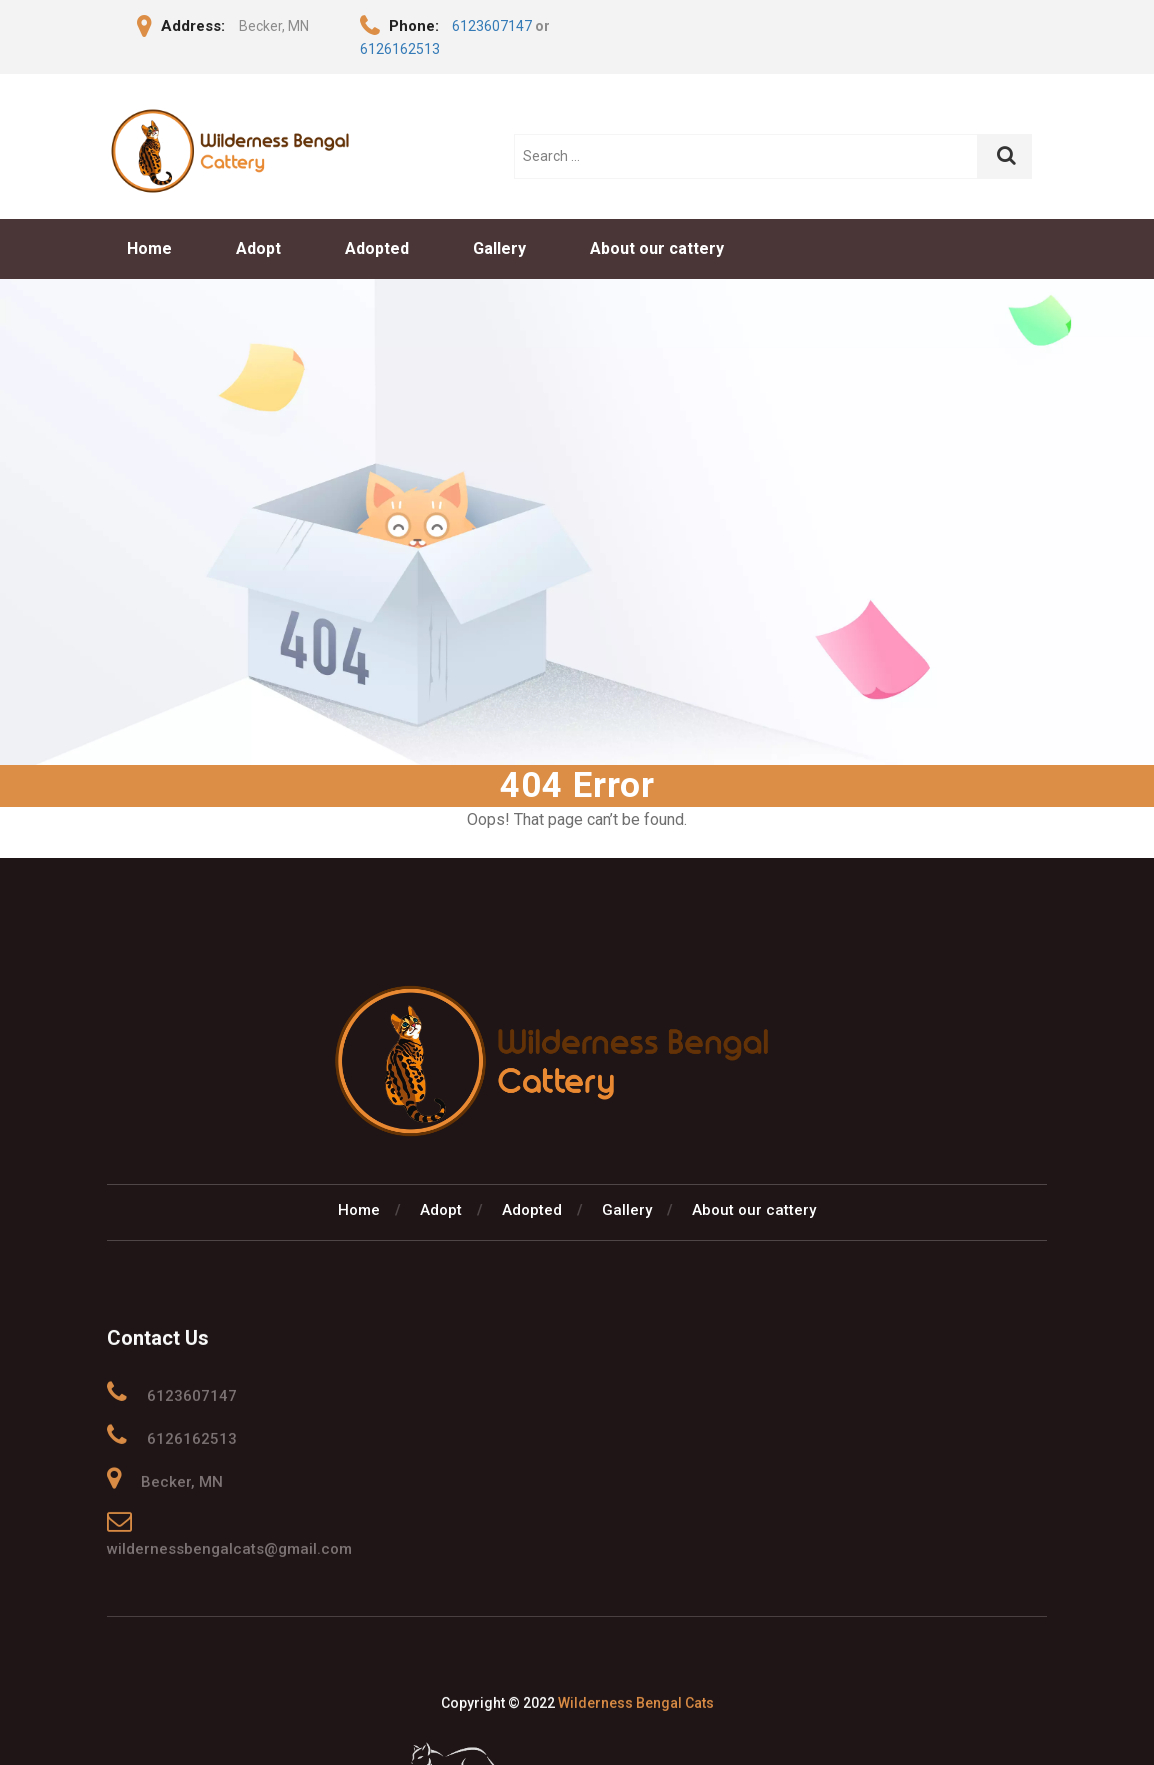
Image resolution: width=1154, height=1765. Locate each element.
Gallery (499, 248)
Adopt (258, 248)
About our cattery (657, 248)
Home (149, 248)
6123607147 (492, 26)
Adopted (377, 248)
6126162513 (400, 49)
